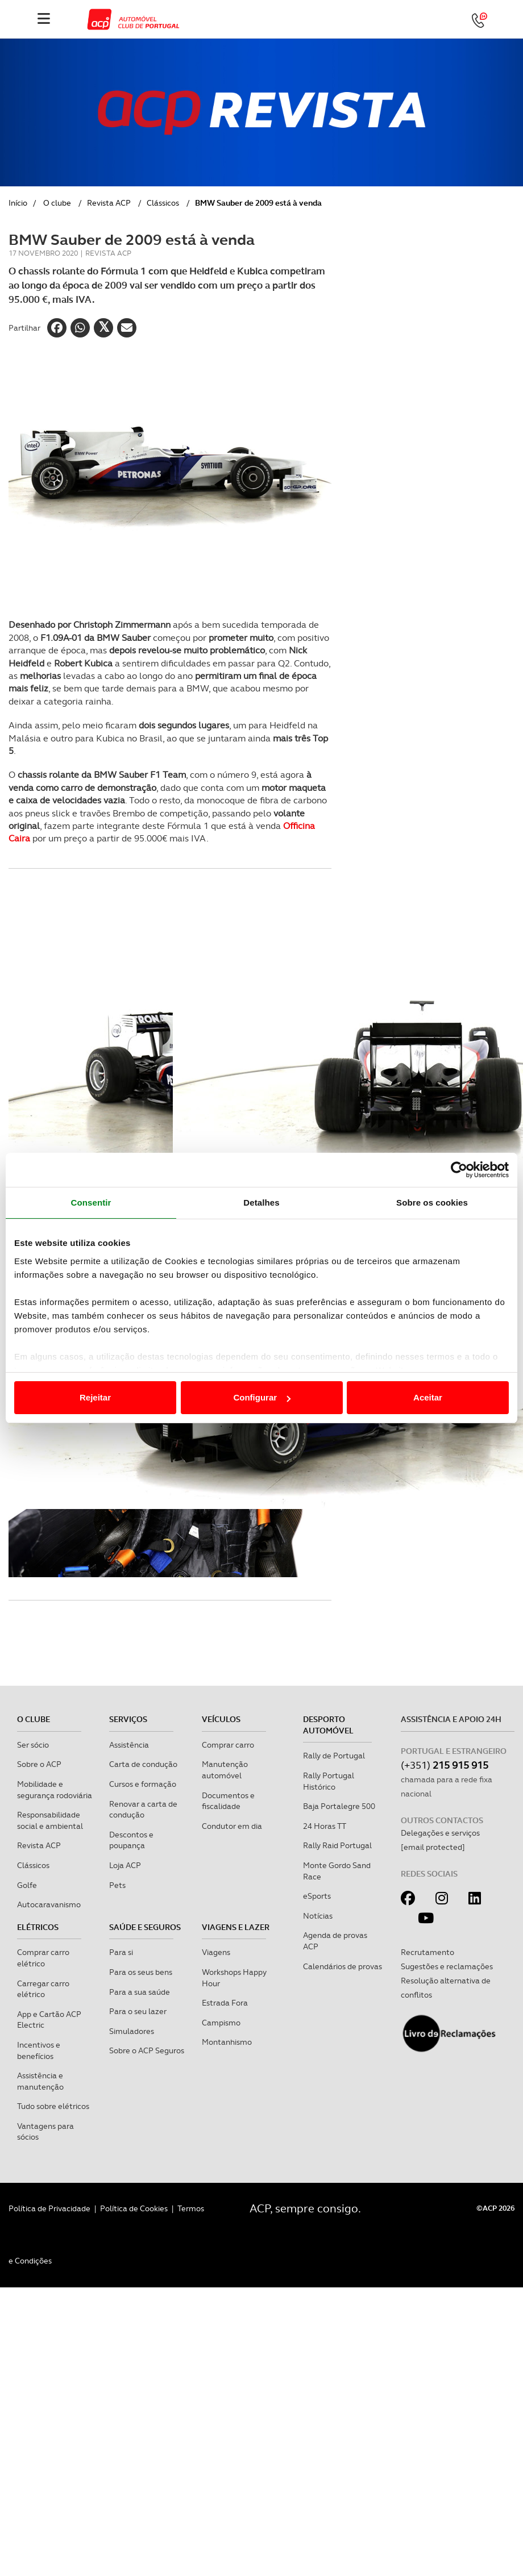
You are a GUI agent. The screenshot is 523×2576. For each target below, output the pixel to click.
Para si (121, 1952)
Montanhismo (227, 2042)
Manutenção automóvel (225, 1770)
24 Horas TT (324, 1826)
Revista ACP (109, 203)
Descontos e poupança (131, 1840)
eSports (317, 1896)
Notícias (318, 1916)
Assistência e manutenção (40, 2081)
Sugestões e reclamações (447, 1966)
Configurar (261, 1397)
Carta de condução (143, 1764)
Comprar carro (228, 1745)
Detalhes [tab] (261, 1202)
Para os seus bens (140, 1972)
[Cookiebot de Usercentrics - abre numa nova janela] (459, 1169)
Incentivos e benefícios (38, 2050)
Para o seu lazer (138, 2011)
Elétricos (38, 1927)
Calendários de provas (342, 1966)
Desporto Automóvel (328, 1725)
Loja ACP (125, 1865)
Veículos (221, 1719)
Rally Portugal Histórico (328, 1781)
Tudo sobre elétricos (53, 2106)
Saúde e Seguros (145, 1927)
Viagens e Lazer (235, 1927)
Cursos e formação (142, 1784)
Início (18, 203)
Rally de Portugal (334, 1755)
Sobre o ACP (39, 1764)
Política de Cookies (134, 2208)
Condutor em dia (232, 1826)
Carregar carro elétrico (43, 1989)
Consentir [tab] (91, 1202)
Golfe (27, 1885)
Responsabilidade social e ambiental (50, 1820)
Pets (117, 1885)
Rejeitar (95, 1397)
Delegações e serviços (440, 1833)
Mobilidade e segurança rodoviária (54, 1789)
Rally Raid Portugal (337, 1845)
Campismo (221, 2023)
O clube (57, 203)
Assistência (129, 1745)
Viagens (216, 1952)
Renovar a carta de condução (143, 1809)
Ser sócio (33, 1745)
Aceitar (427, 1397)
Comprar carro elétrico (43, 1958)
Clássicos (163, 203)
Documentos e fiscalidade (228, 1801)
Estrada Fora (225, 2003)
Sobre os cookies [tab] (432, 1202)
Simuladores (131, 2031)
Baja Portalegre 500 (339, 1806)
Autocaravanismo (49, 1904)
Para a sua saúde (139, 1992)
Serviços (128, 1719)
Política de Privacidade (49, 2208)
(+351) (444, 1764)
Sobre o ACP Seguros (146, 2050)
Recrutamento (427, 1952)
